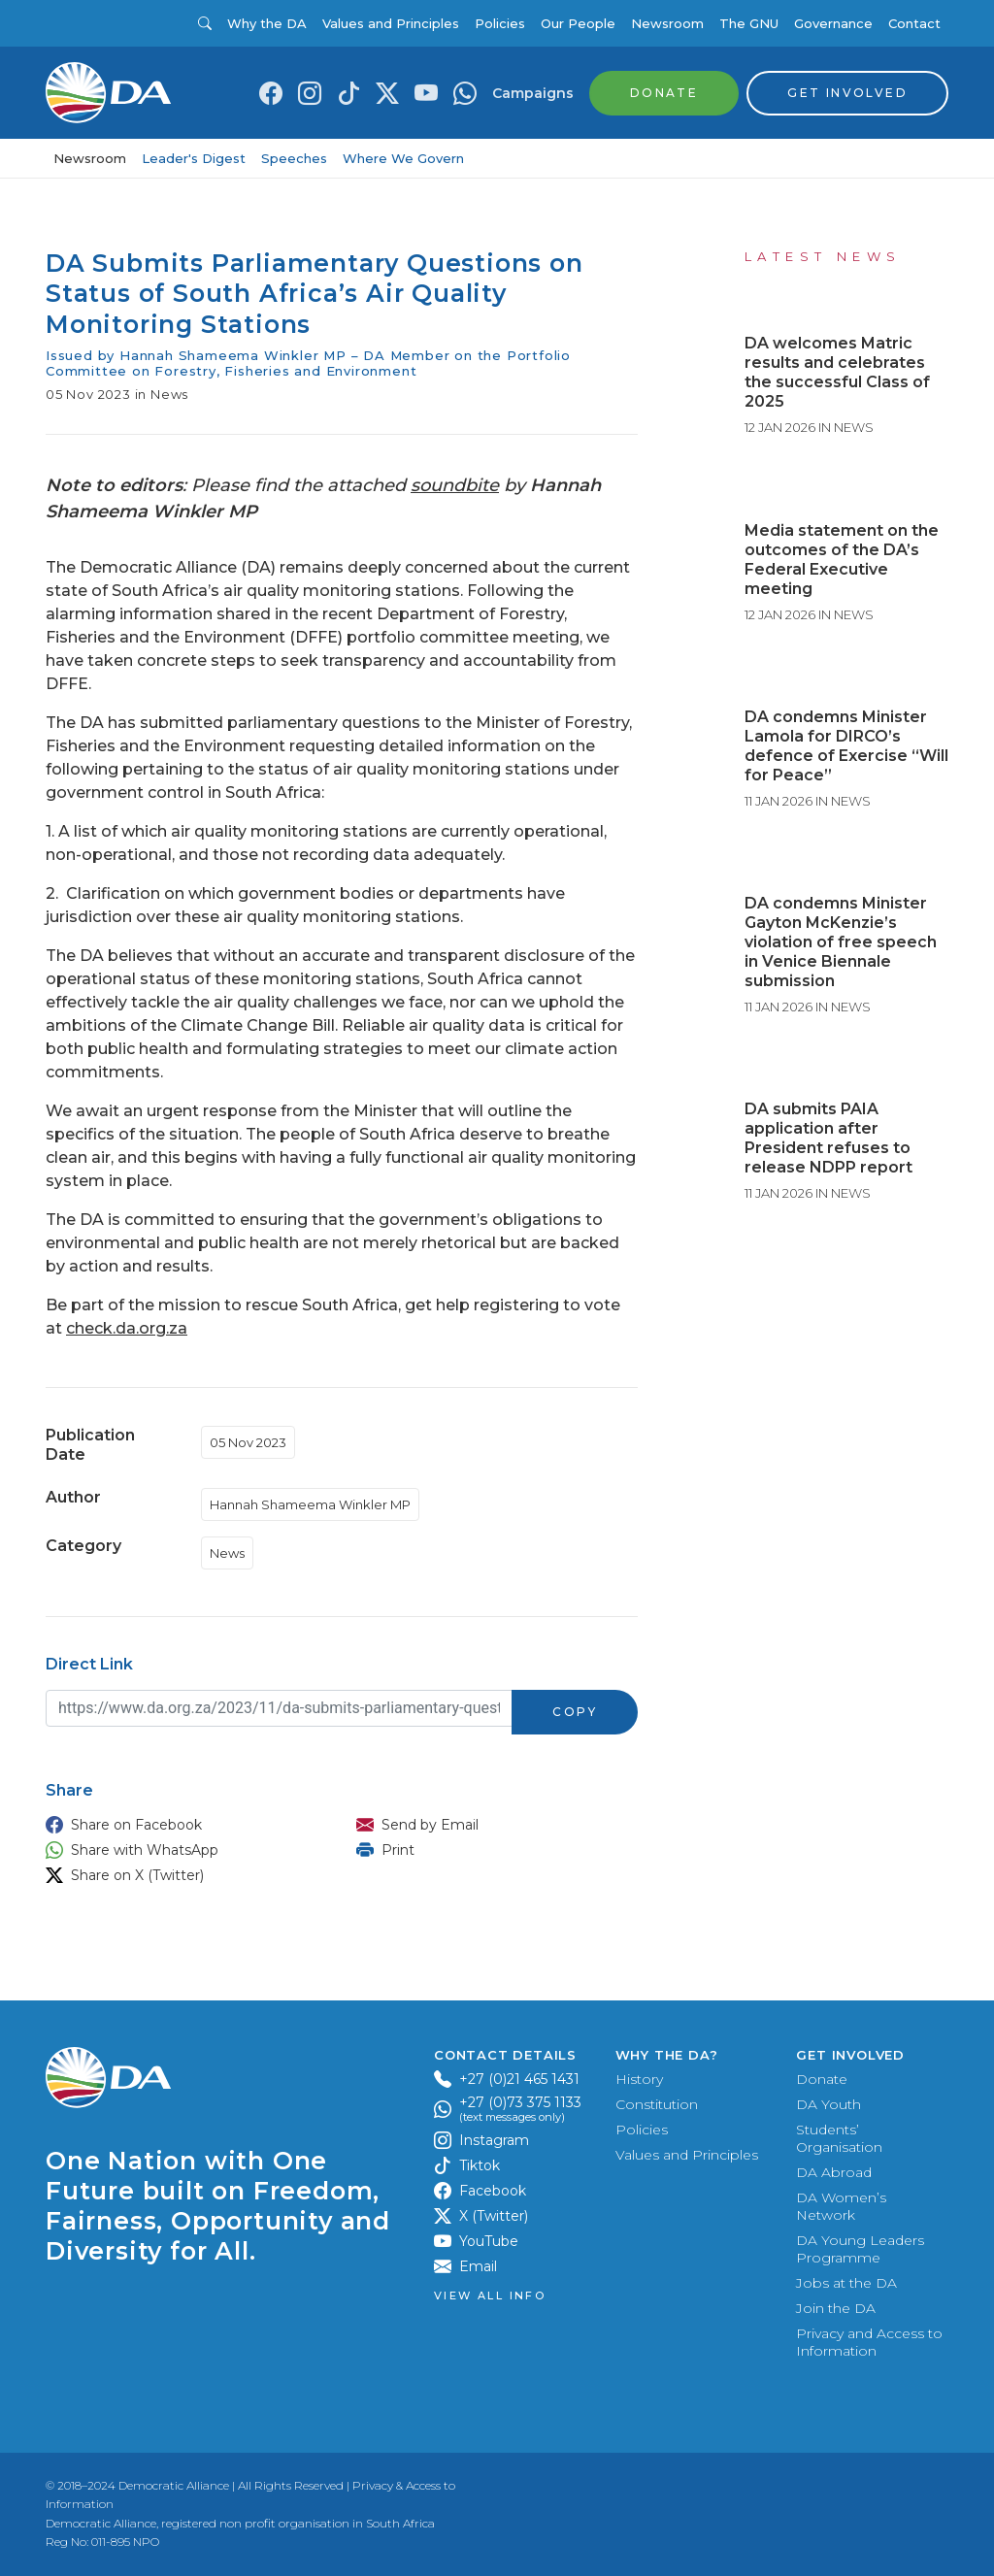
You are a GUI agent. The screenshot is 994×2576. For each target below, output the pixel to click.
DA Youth (828, 2104)
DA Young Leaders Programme (860, 2248)
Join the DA (836, 2308)
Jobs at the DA (846, 2283)
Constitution (656, 2104)
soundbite (455, 485)
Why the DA (267, 23)
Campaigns (533, 93)
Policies (500, 23)
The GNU (749, 23)
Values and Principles (390, 23)
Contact (914, 23)
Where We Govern (403, 158)
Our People (578, 23)
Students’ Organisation (839, 2138)
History (639, 2079)
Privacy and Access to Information (869, 2342)
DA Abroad (834, 2172)
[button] (181, 1824)
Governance (833, 23)
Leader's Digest (194, 158)
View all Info (490, 2296)
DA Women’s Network (841, 2206)
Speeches (294, 158)
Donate (821, 2079)
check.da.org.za (126, 1328)
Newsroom (667, 23)
